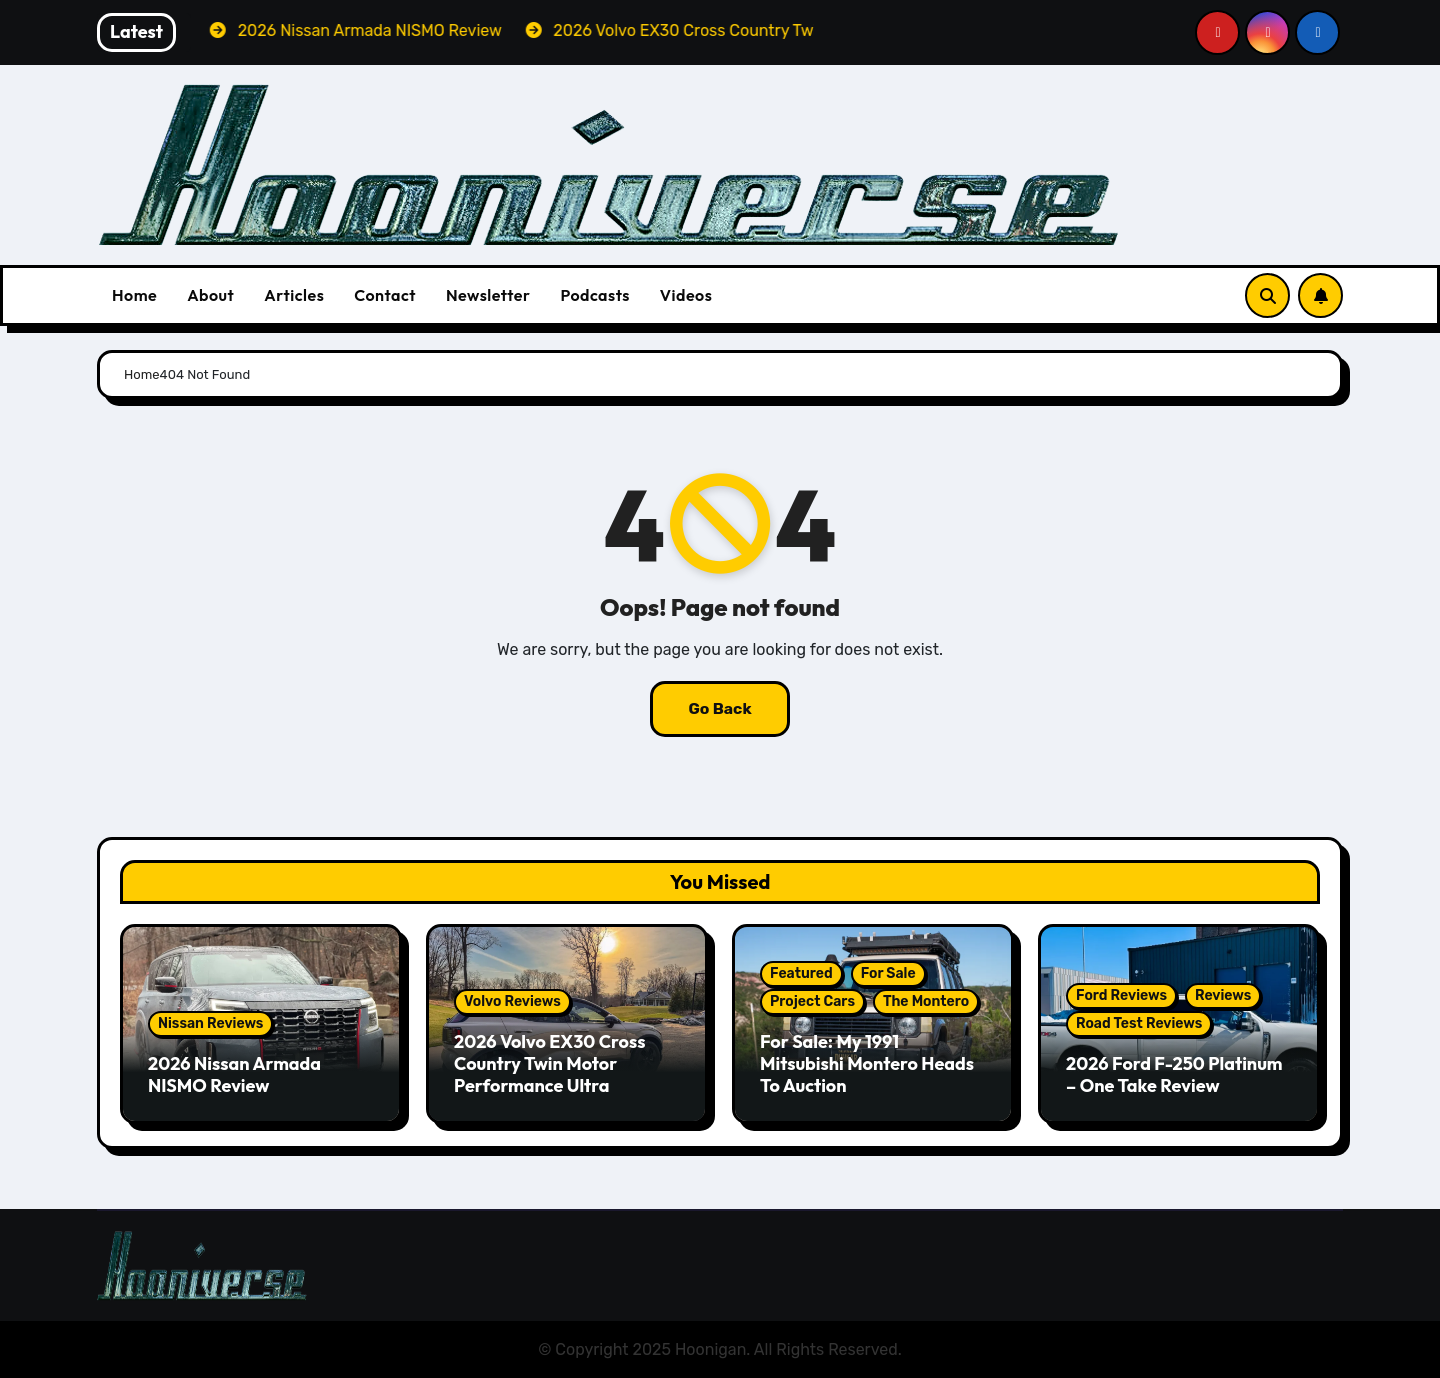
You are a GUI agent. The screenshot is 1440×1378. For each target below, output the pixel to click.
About (210, 295)
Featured (801, 973)
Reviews (1223, 995)
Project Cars (812, 1001)
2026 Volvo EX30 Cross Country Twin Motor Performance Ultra (549, 1063)
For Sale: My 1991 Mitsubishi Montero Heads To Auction (867, 1063)
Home (134, 295)
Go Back (720, 708)
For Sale (888, 973)
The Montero (926, 1001)
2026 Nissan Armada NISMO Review (234, 1074)
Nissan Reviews (210, 1023)
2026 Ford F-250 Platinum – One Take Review (1174, 1074)
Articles (294, 295)
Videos (686, 295)
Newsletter (488, 295)
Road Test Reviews (1139, 1023)
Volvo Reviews (512, 1001)
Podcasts (594, 295)
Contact (385, 295)
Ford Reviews (1121, 995)
